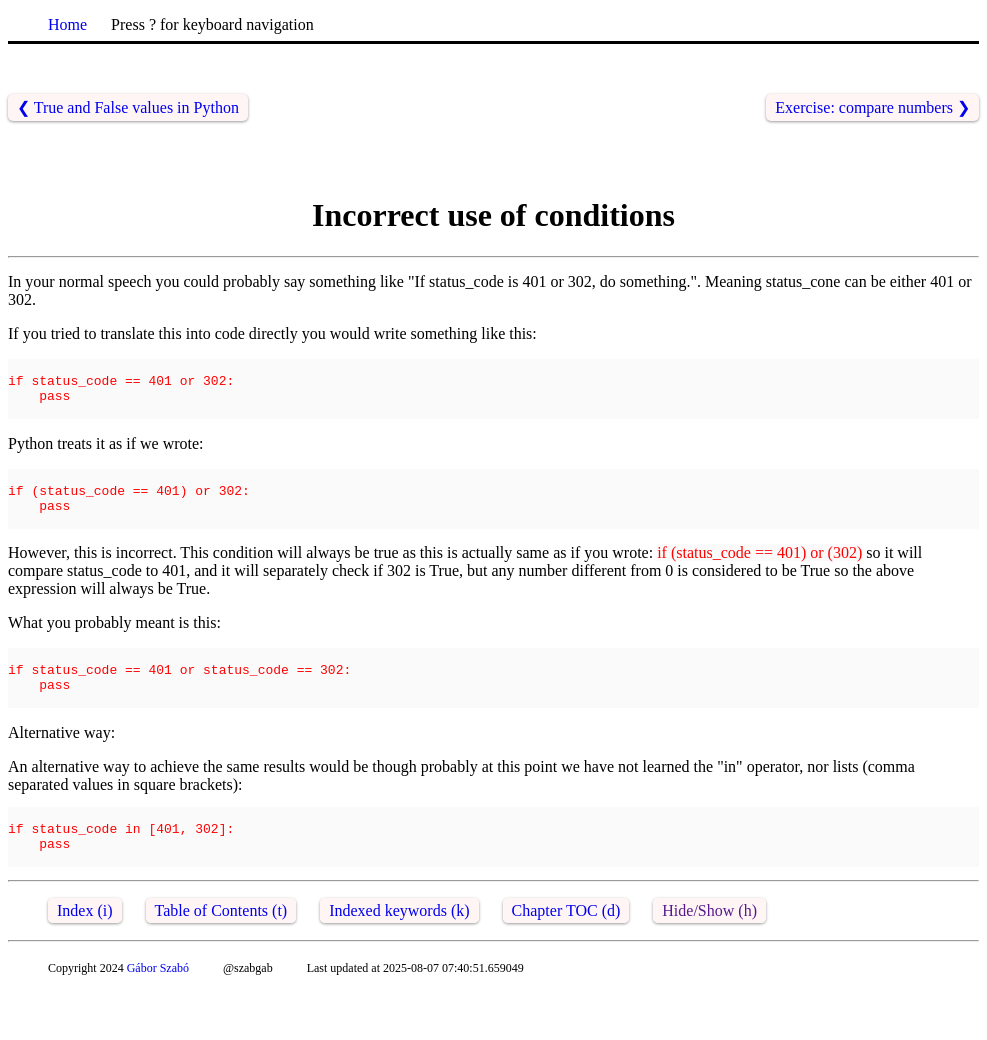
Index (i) (85, 958)
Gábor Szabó (158, 1016)
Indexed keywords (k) (399, 958)
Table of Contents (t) (221, 958)
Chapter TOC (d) (566, 958)
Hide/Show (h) (709, 958)
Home (67, 24)
